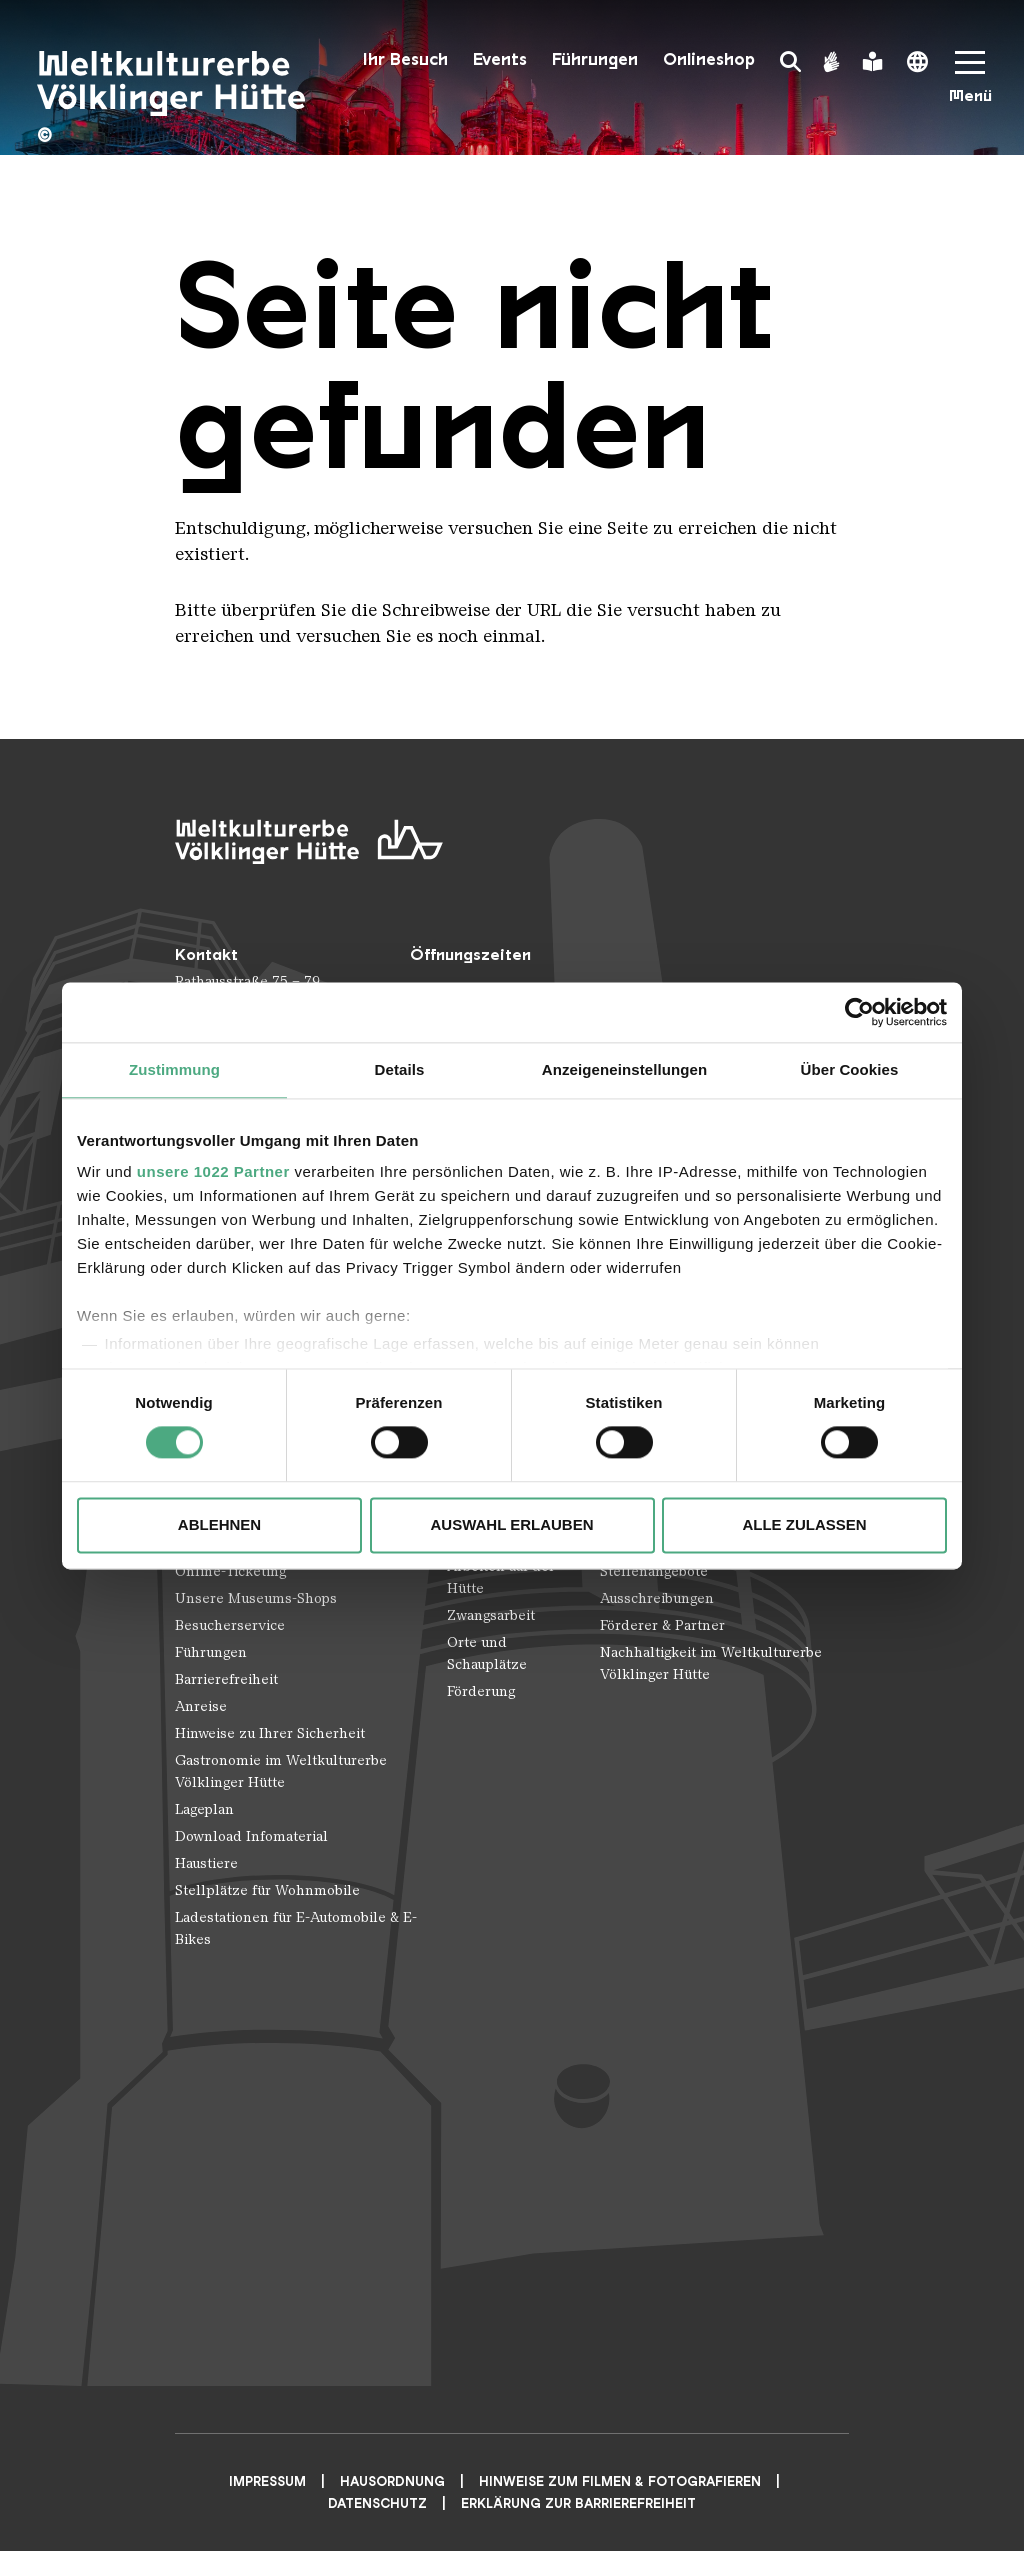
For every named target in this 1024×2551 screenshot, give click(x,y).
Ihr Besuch (405, 59)
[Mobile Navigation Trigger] (970, 83)
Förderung (481, 1691)
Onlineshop (709, 59)
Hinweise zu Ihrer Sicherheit (270, 1733)
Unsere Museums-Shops (256, 1598)
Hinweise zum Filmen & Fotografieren (620, 2481)
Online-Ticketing (230, 1571)
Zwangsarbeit (491, 1615)
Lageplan (204, 1809)
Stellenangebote (654, 1571)
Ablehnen (219, 1524)
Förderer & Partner (662, 1625)
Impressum (267, 2481)
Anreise (201, 1706)
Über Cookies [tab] (850, 1069)
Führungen (595, 59)
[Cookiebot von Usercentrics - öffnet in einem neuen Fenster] (859, 1012)
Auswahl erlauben (511, 1524)
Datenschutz (377, 2503)
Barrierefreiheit (226, 1679)
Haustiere (206, 1863)
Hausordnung (392, 2481)
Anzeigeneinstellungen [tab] (624, 1069)
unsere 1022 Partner (213, 1171)
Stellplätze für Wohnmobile (267, 1890)
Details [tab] (400, 1069)
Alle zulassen (804, 1524)
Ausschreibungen (657, 1598)
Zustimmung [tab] (174, 1069)
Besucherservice (230, 1625)
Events (500, 59)
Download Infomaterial (251, 1836)
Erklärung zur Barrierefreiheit (578, 2503)
